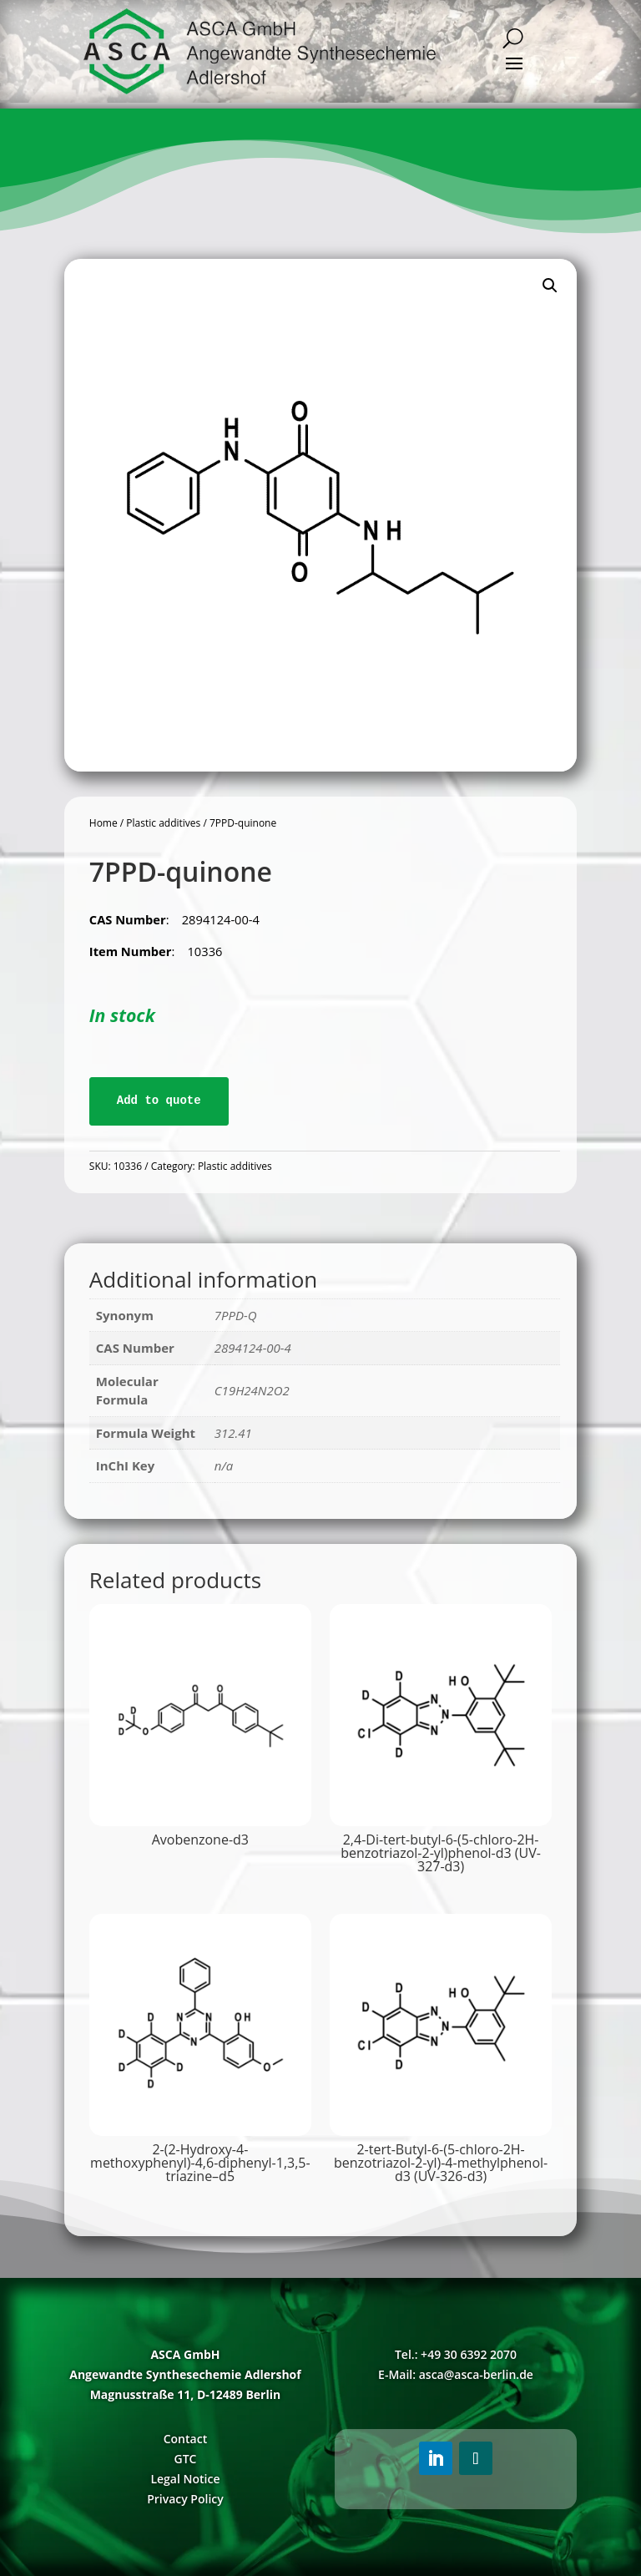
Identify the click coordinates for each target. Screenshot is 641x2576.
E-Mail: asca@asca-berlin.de (455, 2374)
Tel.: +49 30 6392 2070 (456, 2354)
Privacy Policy (185, 2499)
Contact (185, 2439)
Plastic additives (163, 823)
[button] (550, 286)
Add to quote (159, 1100)
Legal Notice (185, 2479)
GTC (185, 2459)
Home (103, 823)
